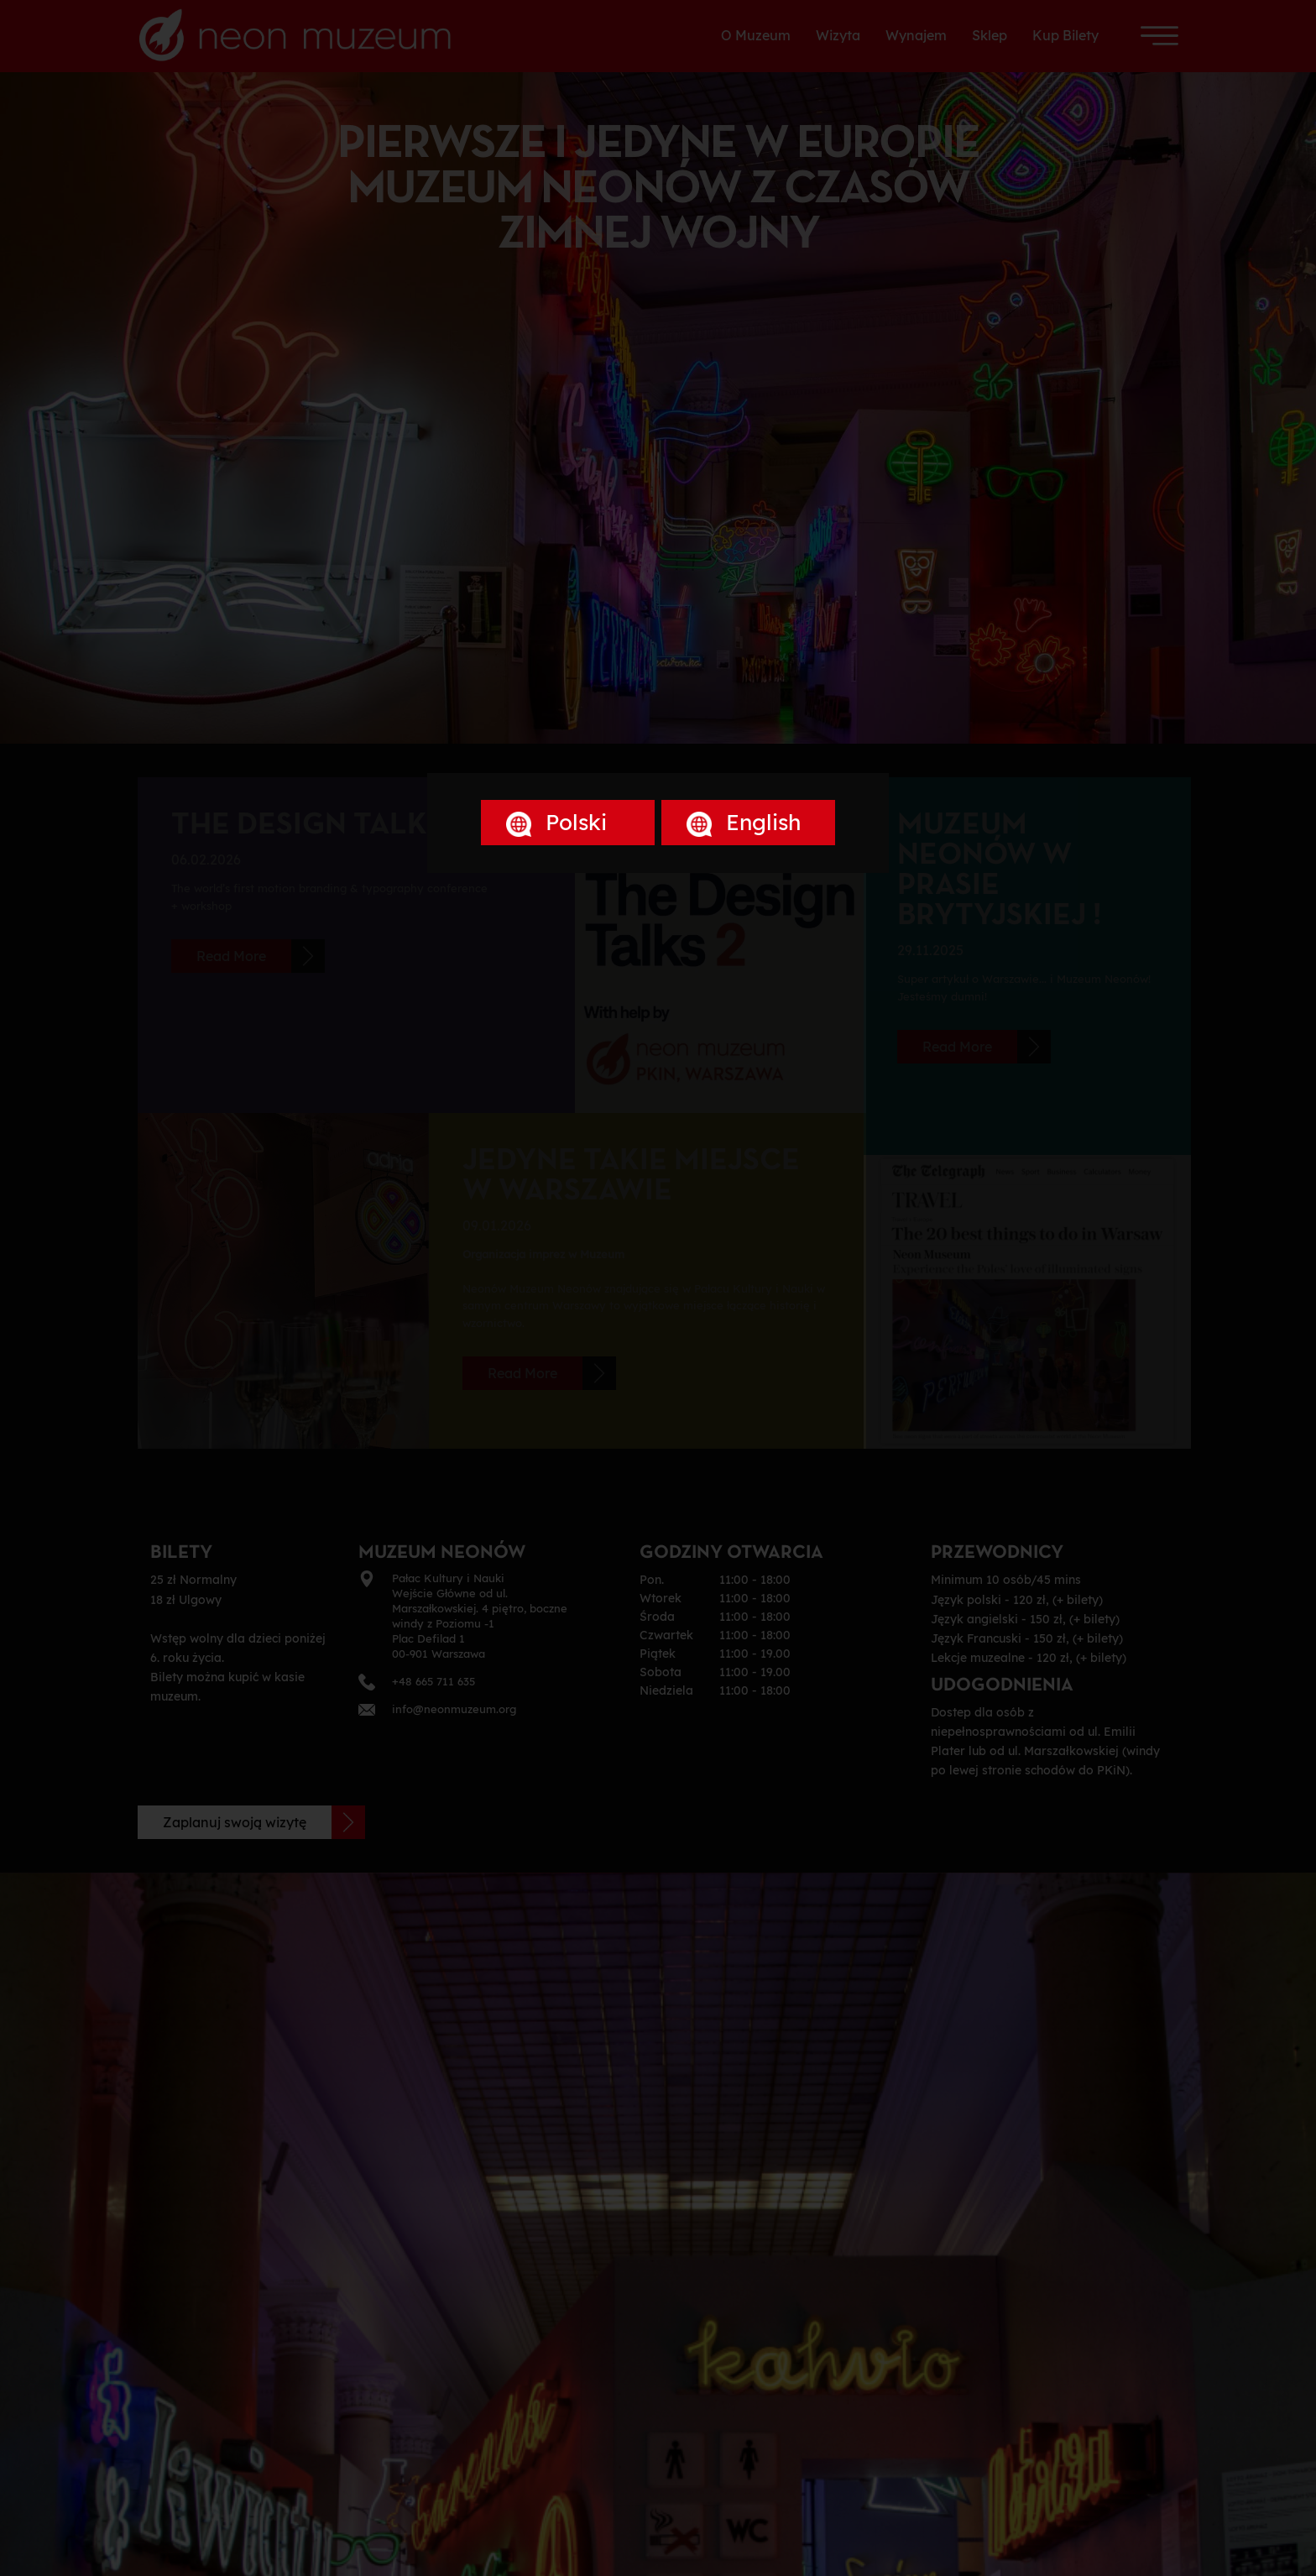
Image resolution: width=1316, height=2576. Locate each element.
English (744, 822)
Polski (556, 822)
